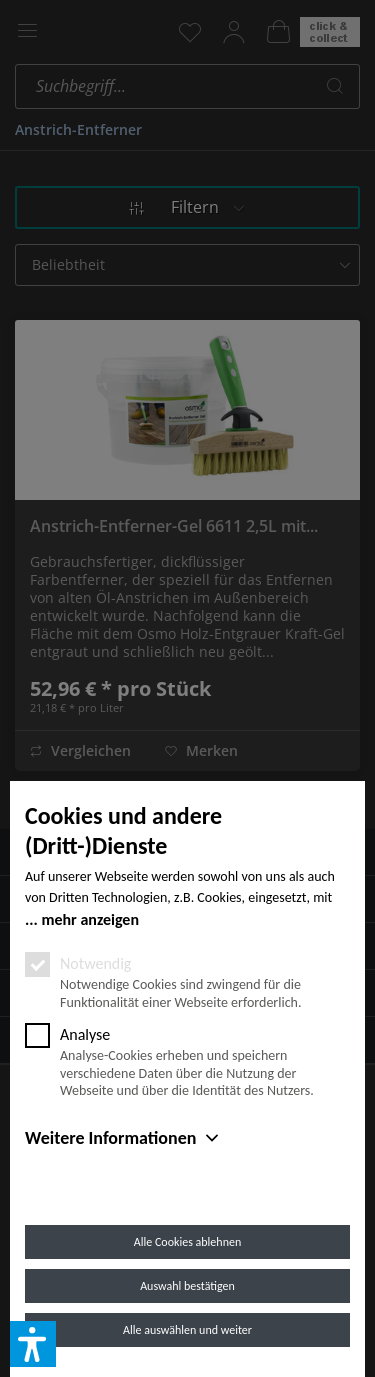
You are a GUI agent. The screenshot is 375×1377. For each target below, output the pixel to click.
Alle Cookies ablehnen (187, 1242)
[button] (33, 1344)
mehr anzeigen (90, 919)
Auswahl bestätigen (187, 1286)
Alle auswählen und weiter (187, 1330)
